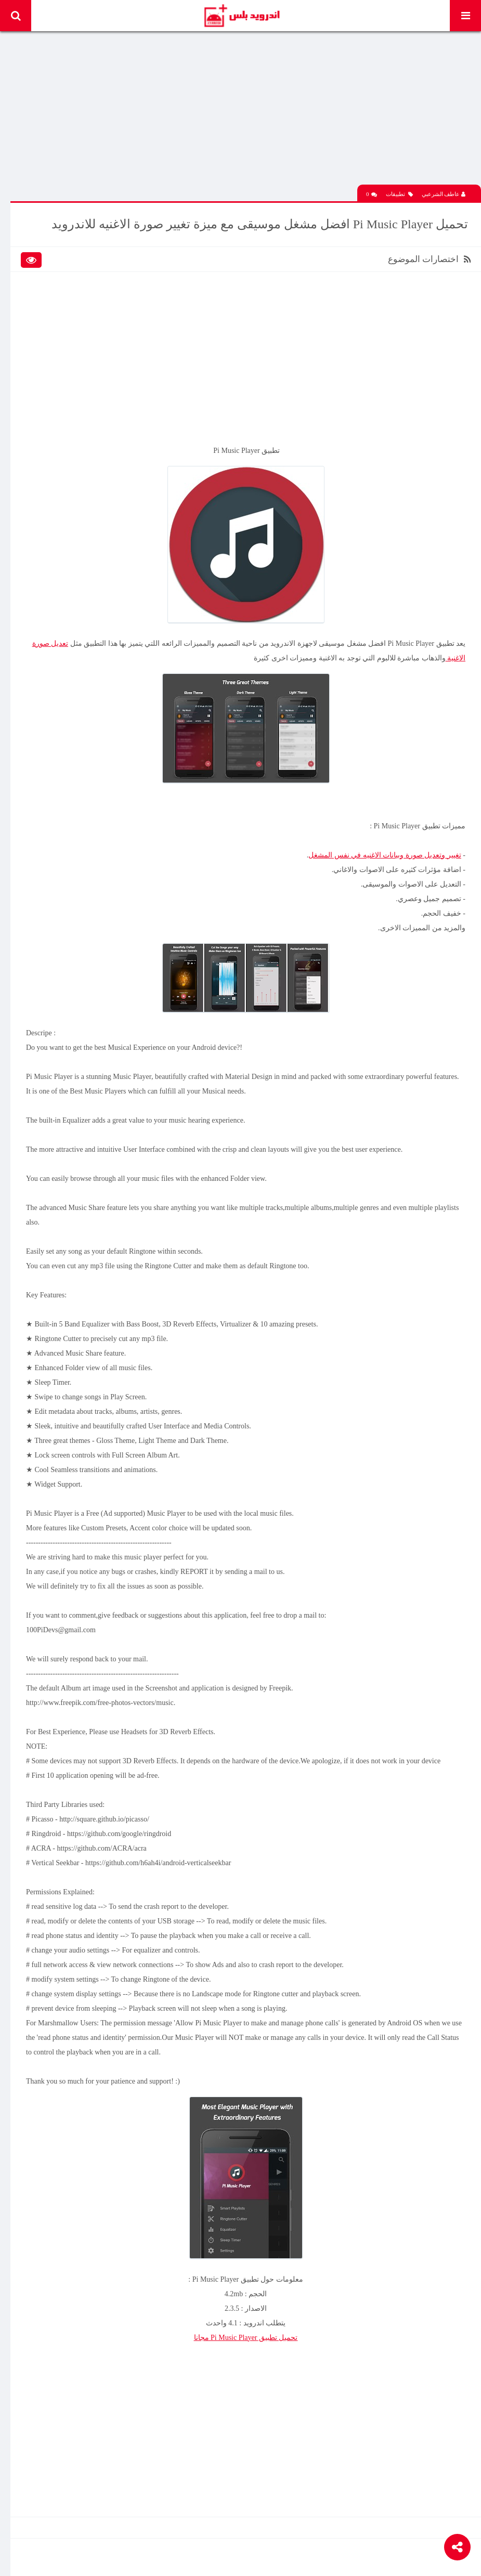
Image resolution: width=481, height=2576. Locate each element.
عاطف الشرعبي (444, 194)
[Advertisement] (245, 112)
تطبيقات (399, 194)
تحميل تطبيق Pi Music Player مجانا (246, 2337)
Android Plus (241, 16)
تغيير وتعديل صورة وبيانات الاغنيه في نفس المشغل (384, 855)
